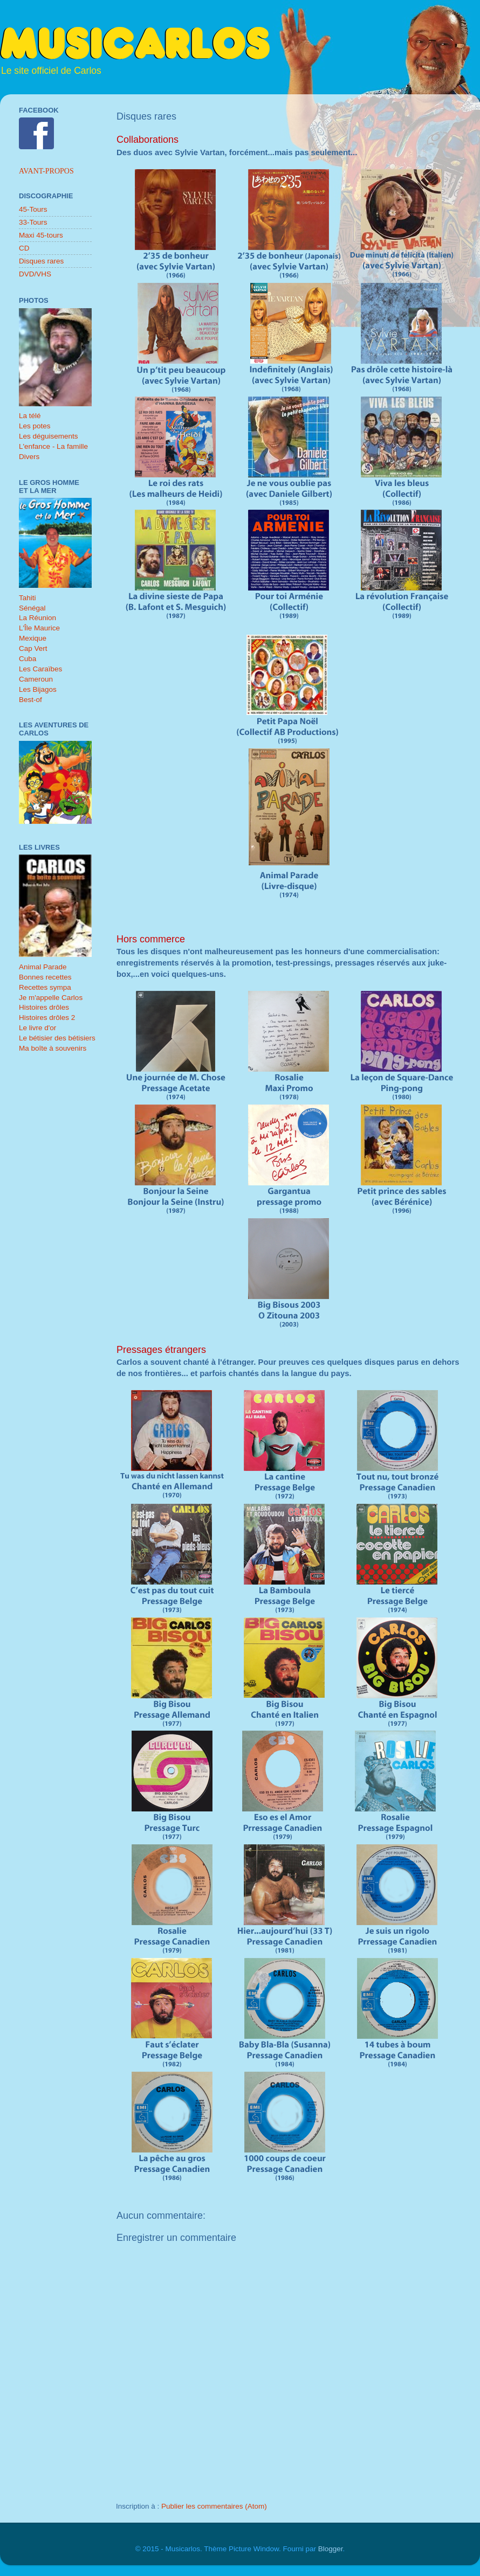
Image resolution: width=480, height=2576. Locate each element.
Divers (29, 457)
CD (24, 248)
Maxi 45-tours (41, 235)
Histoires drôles (44, 1007)
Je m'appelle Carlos (51, 998)
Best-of (30, 700)
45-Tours (33, 209)
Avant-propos (46, 171)
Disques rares (41, 261)
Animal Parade (43, 967)
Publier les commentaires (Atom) (214, 2506)
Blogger (330, 2549)
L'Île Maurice (39, 628)
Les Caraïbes (40, 669)
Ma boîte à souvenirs (52, 1048)
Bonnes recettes (45, 977)
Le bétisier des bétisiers (57, 1038)
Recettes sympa (45, 987)
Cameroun (36, 679)
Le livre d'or (37, 1028)
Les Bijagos (38, 689)
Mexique (32, 638)
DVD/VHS (35, 274)
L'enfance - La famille (53, 446)
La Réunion (37, 618)
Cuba (27, 659)
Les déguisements (48, 436)
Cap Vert (33, 648)
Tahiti (27, 598)
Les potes (35, 426)
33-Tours (33, 222)
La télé (30, 416)
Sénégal (32, 608)
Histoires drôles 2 (47, 1017)
